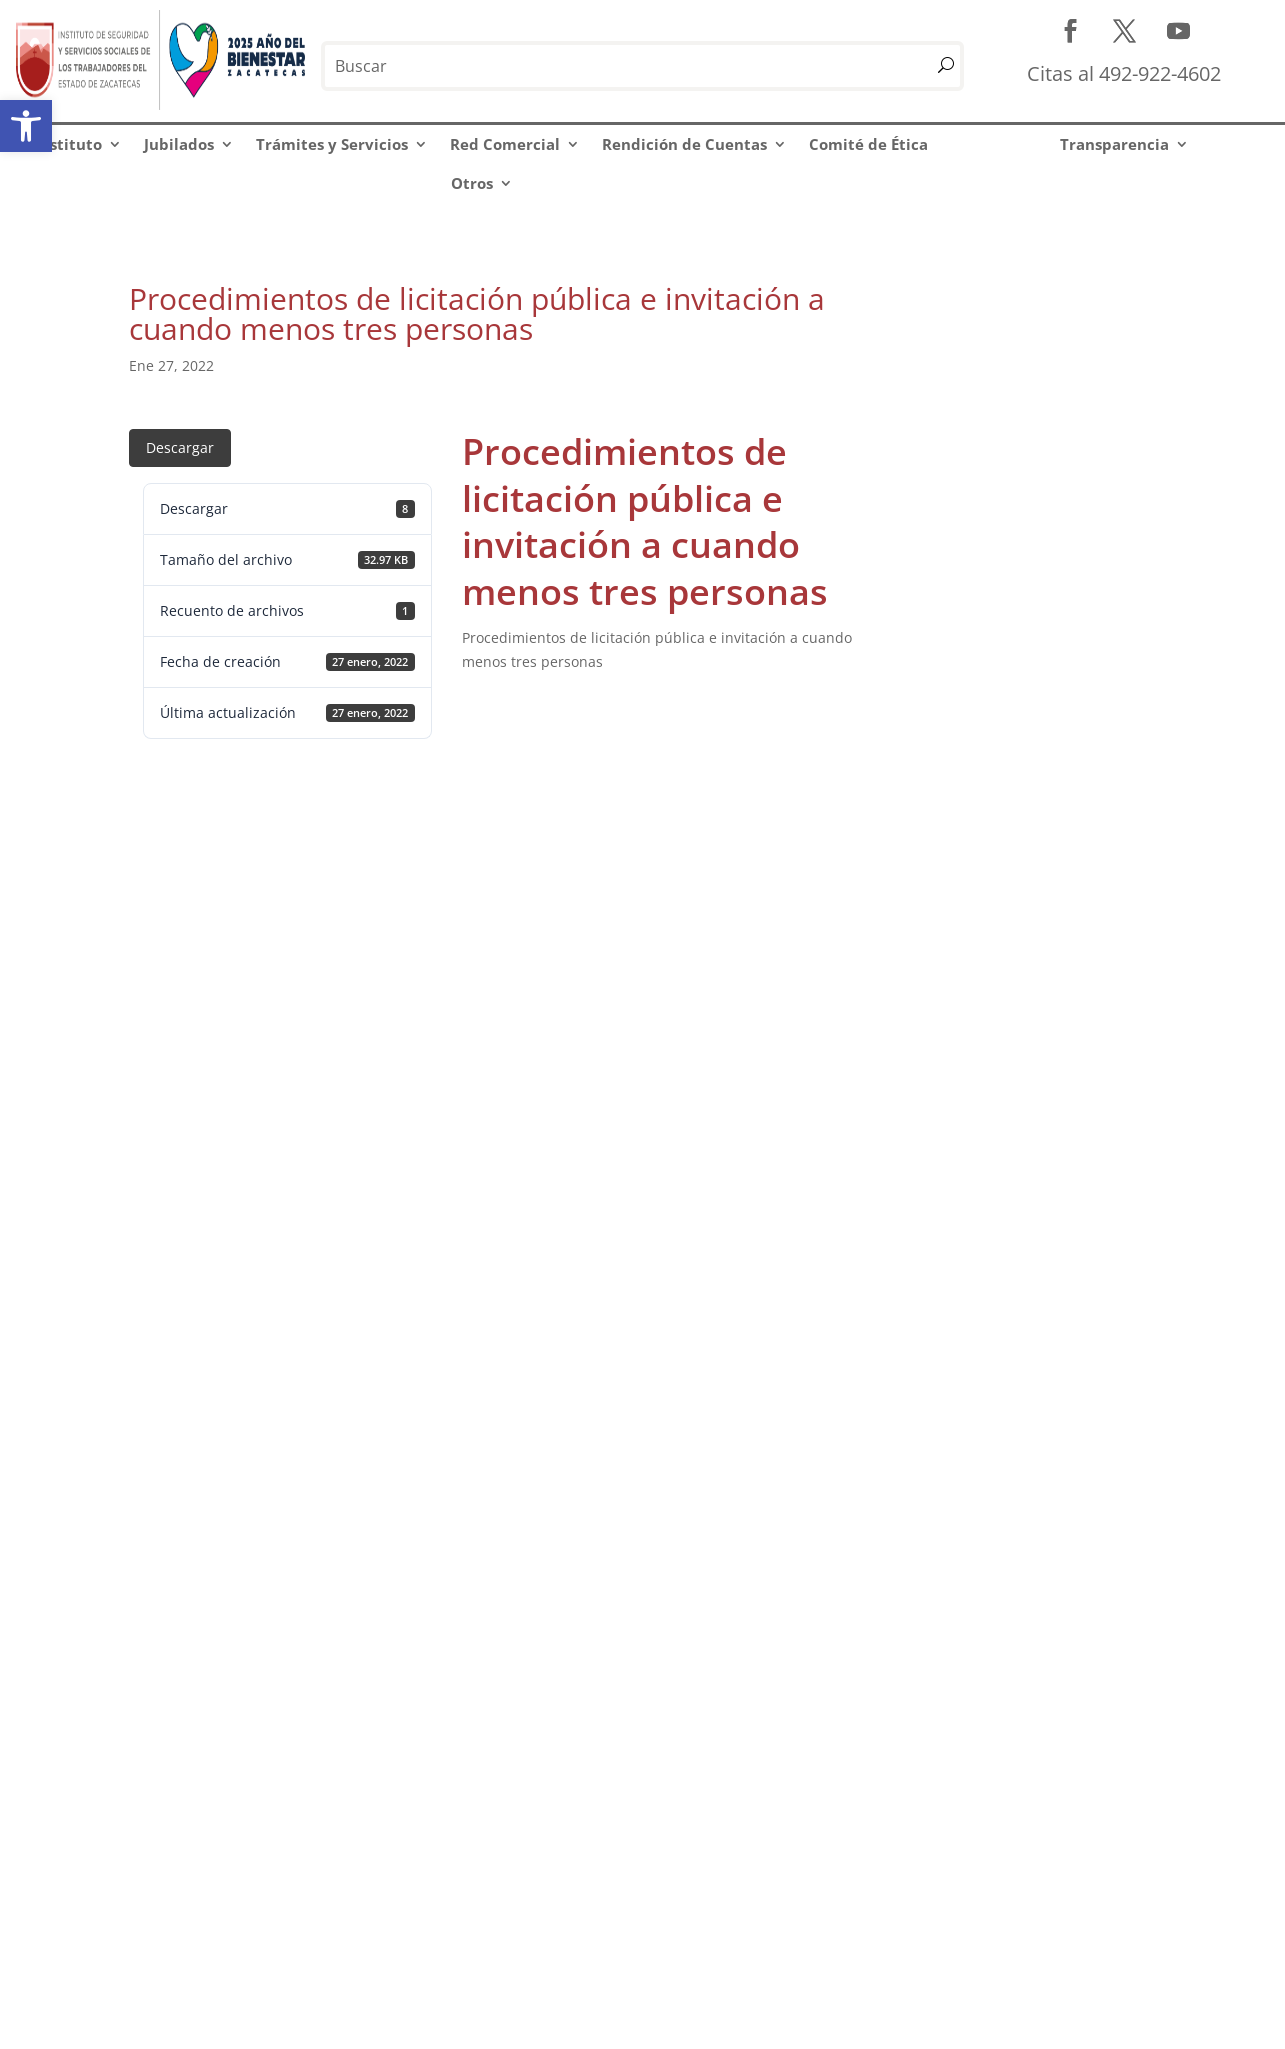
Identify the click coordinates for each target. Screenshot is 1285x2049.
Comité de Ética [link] (868, 144)
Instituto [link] (68, 144)
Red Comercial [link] (505, 144)
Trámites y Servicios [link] (332, 144)
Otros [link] (472, 183)
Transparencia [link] (1114, 144)
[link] (26, 126)
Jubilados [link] (179, 144)
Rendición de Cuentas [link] (684, 144)
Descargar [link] (180, 447)
